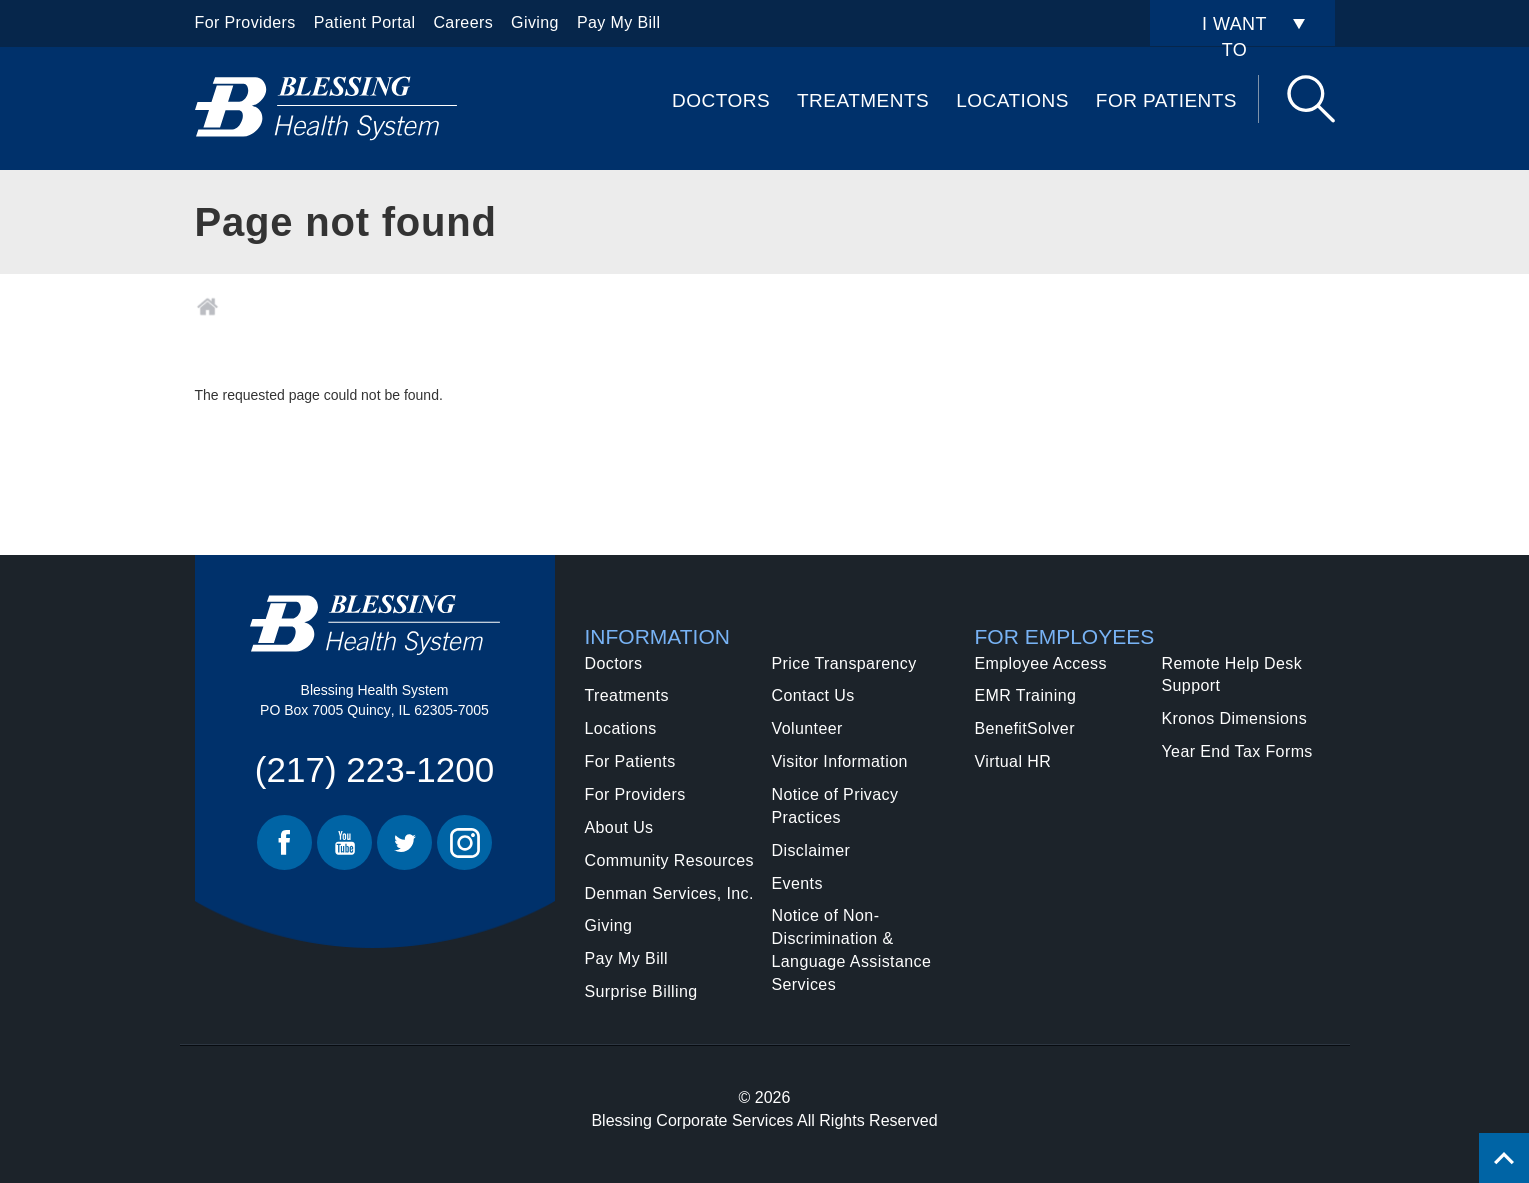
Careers (463, 22)
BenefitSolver (1025, 728)
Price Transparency (844, 663)
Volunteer (807, 728)
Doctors (721, 100)
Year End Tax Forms (1237, 751)
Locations (1012, 100)
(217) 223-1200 (374, 769)
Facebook (284, 842)
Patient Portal (365, 22)
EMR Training (1026, 695)
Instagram (464, 842)
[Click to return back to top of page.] (1504, 1158)
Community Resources (669, 860)
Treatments (863, 100)
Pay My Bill (619, 22)
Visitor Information (840, 761)
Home (207, 307)
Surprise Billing (641, 991)
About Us (619, 827)
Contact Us (813, 695)
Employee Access (1041, 663)
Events (797, 883)
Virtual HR (1013, 761)
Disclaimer (811, 850)
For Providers (245, 22)
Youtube (344, 842)
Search (1311, 99)
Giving (535, 22)
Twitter (404, 842)
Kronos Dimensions (1235, 718)
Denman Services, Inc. (669, 893)
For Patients (1166, 100)
